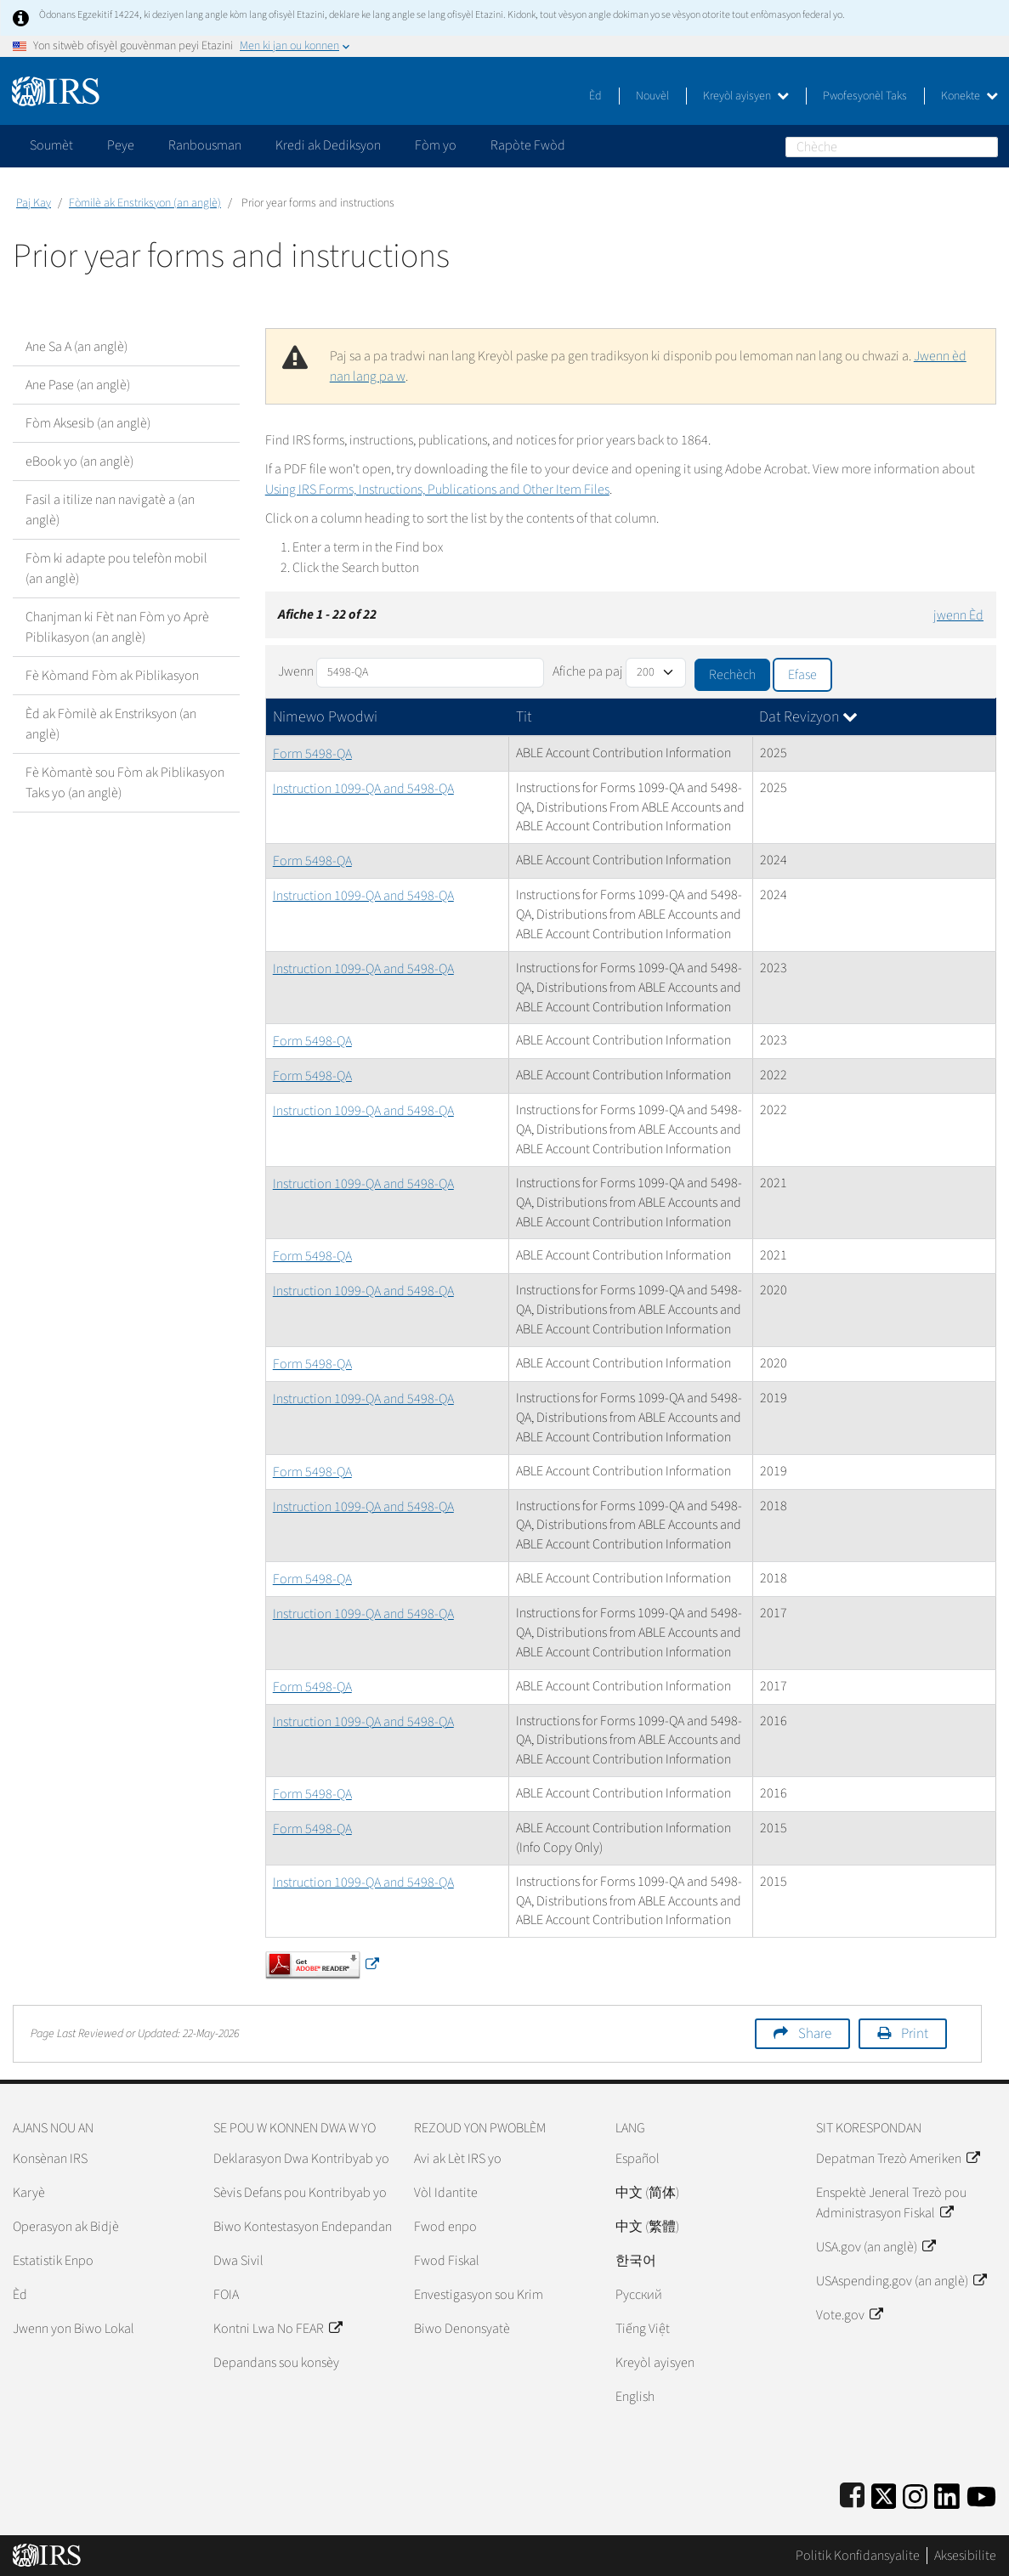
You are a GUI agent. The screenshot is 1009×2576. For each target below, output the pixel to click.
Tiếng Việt (642, 2328)
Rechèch (732, 674)
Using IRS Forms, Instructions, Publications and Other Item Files (437, 489)
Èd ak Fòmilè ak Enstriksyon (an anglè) (111, 724)
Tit (523, 717)
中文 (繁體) (647, 2226)
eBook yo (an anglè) (79, 461)
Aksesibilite (965, 2555)
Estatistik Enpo (53, 2260)
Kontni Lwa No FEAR (277, 2328)
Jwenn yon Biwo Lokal (73, 2328)
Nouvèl (652, 96)
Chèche (988, 146)
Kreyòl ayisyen (746, 96)
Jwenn (296, 671)
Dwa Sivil (238, 2260)
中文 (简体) (647, 2192)
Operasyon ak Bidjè (66, 2226)
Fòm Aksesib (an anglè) (88, 423)
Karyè (29, 2192)
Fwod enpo (445, 2226)
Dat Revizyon (808, 717)
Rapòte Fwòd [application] (527, 145)
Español (637, 2158)
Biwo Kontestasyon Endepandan (302, 2226)
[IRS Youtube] (981, 2493)
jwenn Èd (958, 615)
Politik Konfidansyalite (858, 2555)
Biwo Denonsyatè (462, 2328)
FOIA (226, 2294)
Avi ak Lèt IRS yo (458, 2158)
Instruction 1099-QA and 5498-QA (363, 788)
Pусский (638, 2294)
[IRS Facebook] (852, 2493)
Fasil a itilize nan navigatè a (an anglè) (110, 509)
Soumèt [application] (51, 145)
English (635, 2396)
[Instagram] (915, 2493)
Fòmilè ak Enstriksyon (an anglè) (145, 203)
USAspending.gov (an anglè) (901, 2281)
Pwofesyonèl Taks (865, 96)
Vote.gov (849, 2315)
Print (914, 2034)
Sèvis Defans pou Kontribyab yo (300, 2192)
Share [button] (814, 2034)
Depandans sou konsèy (276, 2362)
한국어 (635, 2260)
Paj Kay (33, 203)
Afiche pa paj (588, 671)
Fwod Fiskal (446, 2260)
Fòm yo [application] (435, 145)
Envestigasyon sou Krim (478, 2294)
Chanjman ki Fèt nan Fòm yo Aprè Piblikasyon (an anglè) (117, 627)
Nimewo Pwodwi (325, 717)
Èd (595, 96)
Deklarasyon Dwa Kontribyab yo (301, 2158)
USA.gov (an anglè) (875, 2247)
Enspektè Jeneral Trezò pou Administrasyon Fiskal (891, 2202)
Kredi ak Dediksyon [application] (328, 145)
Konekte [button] (969, 96)
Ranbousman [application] (204, 145)
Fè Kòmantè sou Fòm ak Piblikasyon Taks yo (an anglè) (125, 782)
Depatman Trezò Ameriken (897, 2158)
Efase (802, 674)
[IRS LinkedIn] (947, 2493)
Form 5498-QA (312, 753)
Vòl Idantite (446, 2192)
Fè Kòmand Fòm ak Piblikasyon (112, 675)
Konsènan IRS (50, 2158)
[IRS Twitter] (884, 2493)
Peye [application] (120, 145)
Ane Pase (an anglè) (78, 385)
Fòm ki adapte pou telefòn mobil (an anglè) (116, 568)
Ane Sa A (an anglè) (77, 346)
